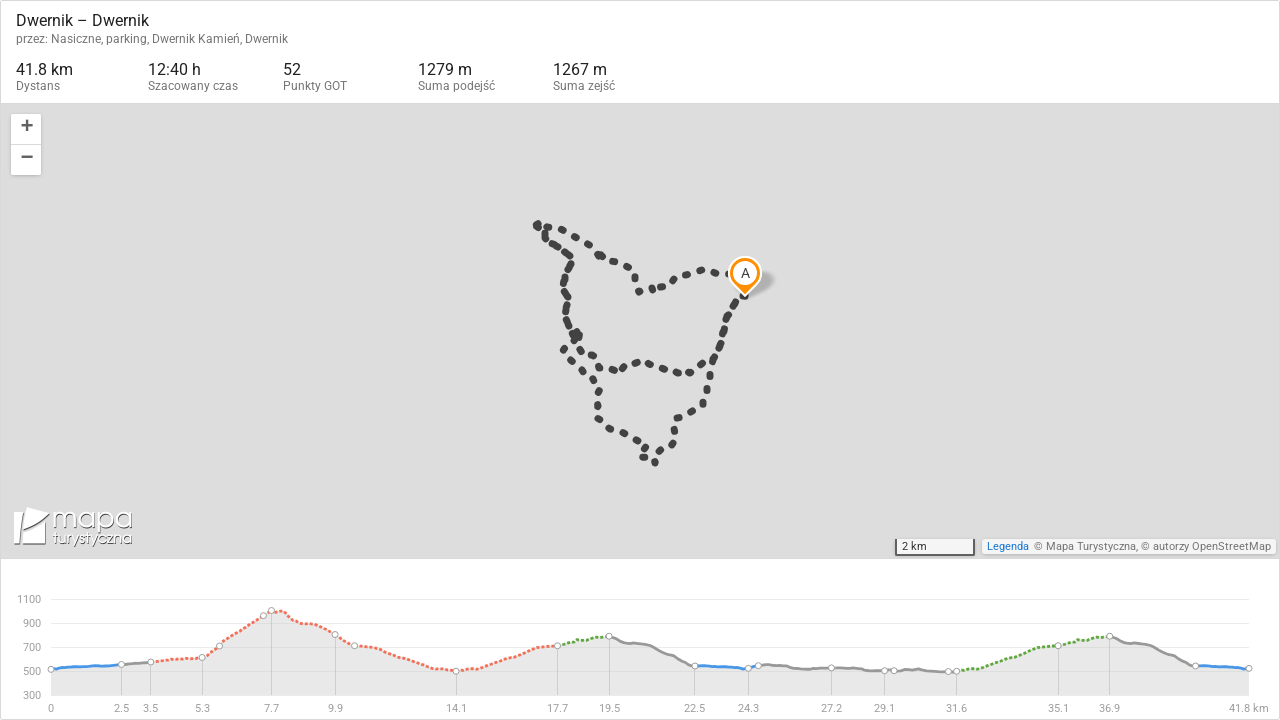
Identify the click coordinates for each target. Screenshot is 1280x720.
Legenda (1008, 546)
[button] (26, 129)
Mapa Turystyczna (1091, 546)
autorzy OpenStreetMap (1212, 546)
